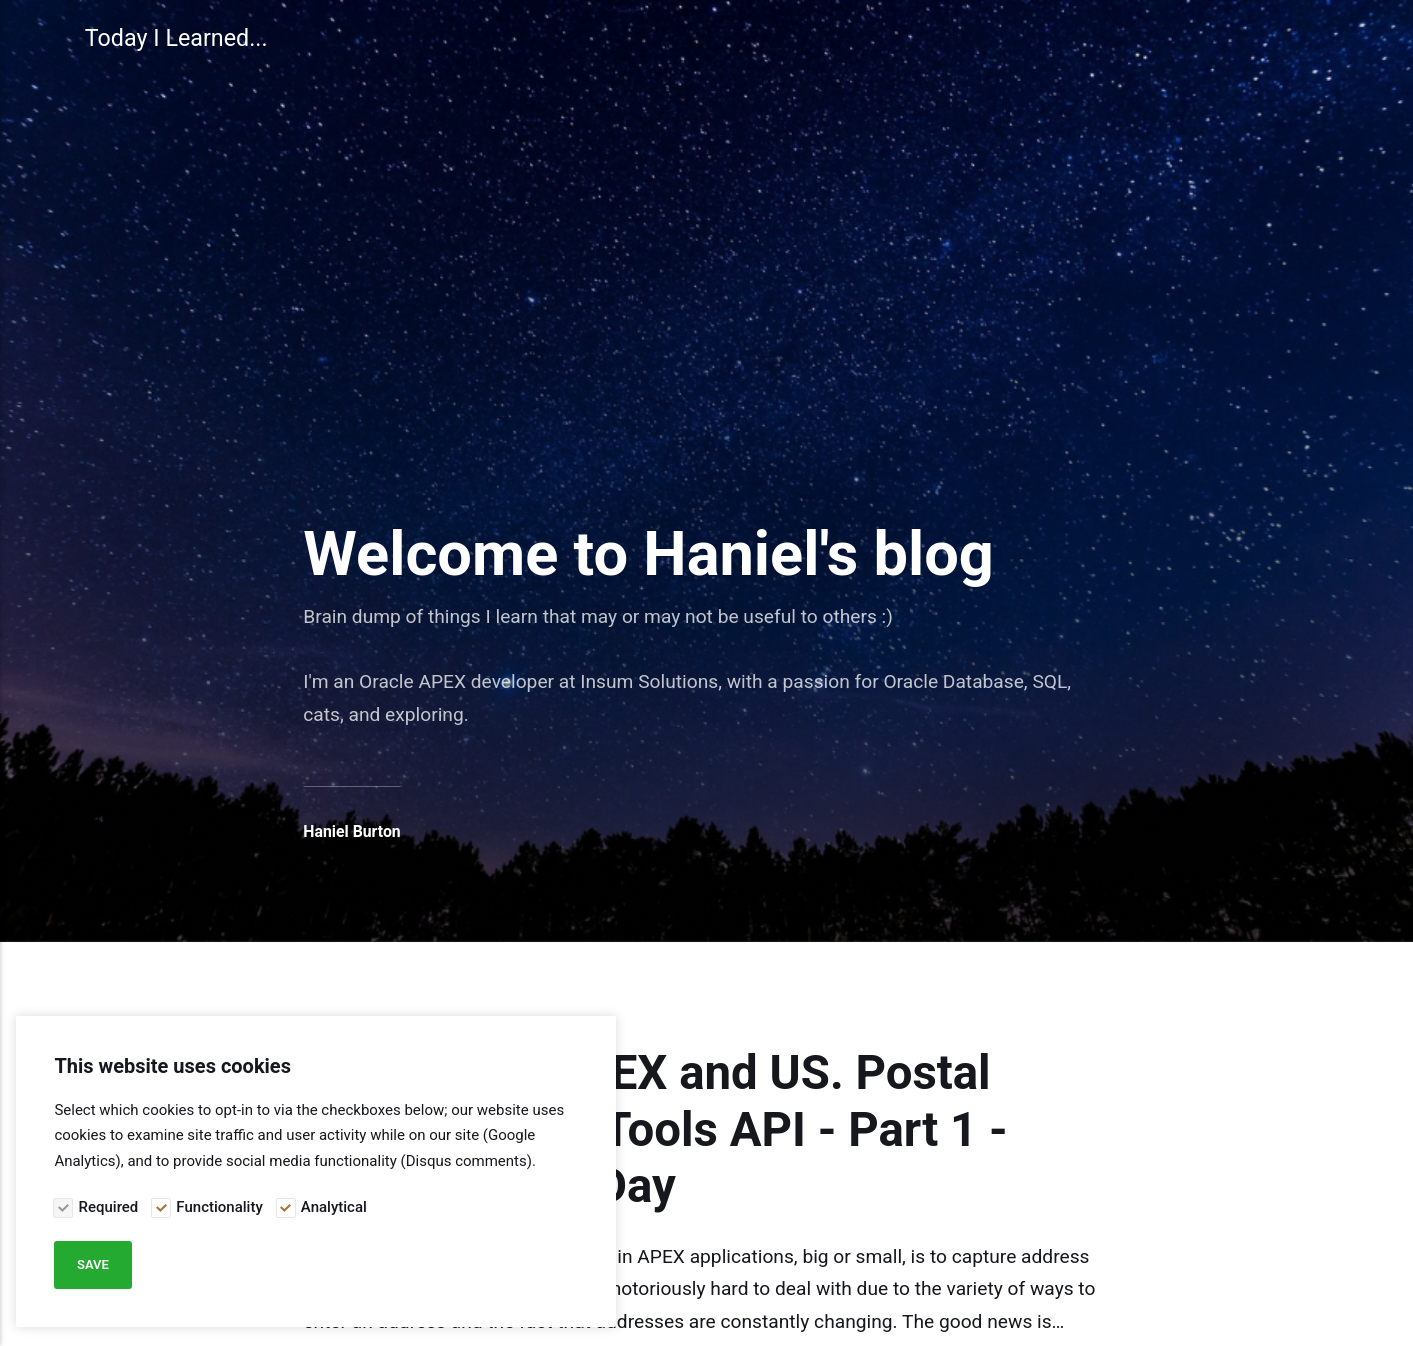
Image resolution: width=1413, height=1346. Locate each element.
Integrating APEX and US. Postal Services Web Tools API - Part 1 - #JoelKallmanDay (655, 1130)
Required (109, 1207)
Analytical (334, 1207)
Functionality (219, 1207)
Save (93, 1264)
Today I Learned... (176, 38)
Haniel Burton (351, 831)
